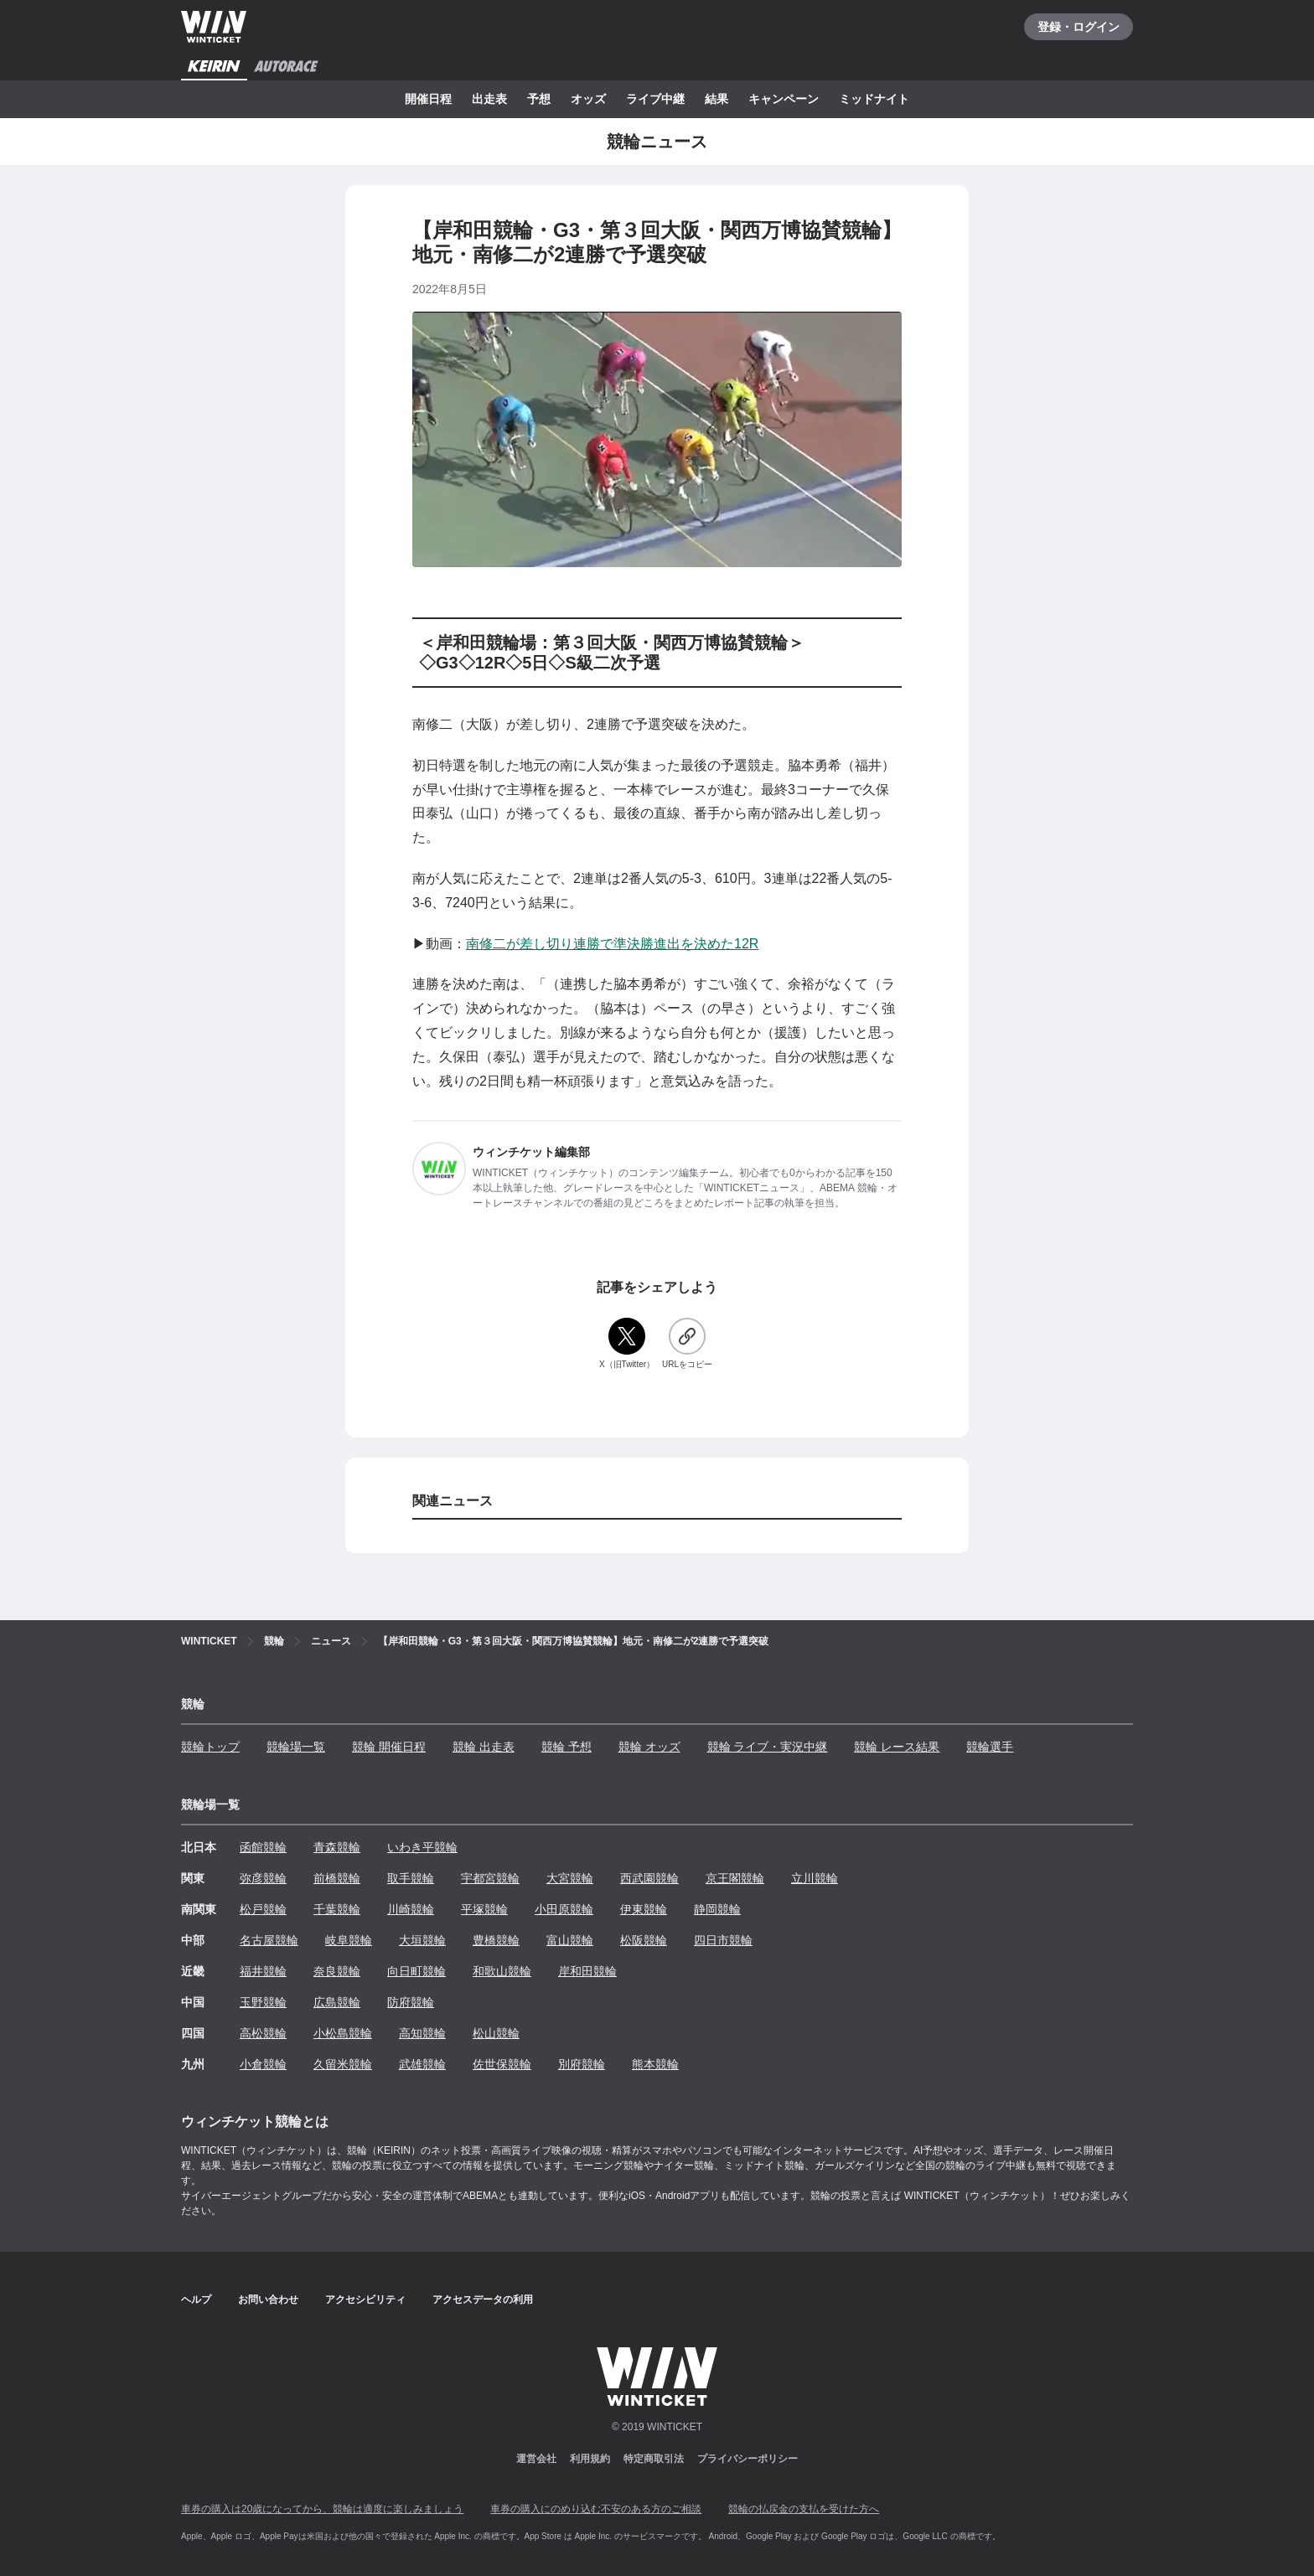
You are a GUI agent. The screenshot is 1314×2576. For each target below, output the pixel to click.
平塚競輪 (484, 1909)
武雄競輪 (422, 2064)
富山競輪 (569, 1940)
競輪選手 (989, 1746)
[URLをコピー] (687, 1344)
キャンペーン (783, 99)
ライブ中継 (655, 99)
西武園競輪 (649, 1878)
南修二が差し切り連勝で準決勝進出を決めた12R (612, 944)
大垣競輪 (422, 1940)
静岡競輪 (717, 1909)
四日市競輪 (723, 1940)
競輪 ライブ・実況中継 (767, 1746)
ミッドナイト (874, 99)
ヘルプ (196, 2299)
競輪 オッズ (649, 1746)
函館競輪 (263, 1847)
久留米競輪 (342, 2064)
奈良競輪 (336, 1971)
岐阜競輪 (348, 1940)
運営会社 (536, 2459)
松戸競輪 (263, 1909)
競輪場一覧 (295, 1746)
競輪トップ (210, 1746)
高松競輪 (263, 2033)
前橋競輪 (336, 1878)
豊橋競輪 (496, 1940)
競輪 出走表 (484, 1746)
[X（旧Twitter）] (626, 1344)
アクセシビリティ (365, 2299)
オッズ (588, 99)
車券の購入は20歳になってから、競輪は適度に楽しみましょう (322, 2509)
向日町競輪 (416, 1971)
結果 (716, 99)
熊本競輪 (655, 2064)
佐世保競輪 (502, 2064)
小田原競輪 (564, 1909)
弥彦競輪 (263, 1878)
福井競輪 (263, 1971)
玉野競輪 (263, 2002)
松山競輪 (496, 2033)
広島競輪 (336, 2002)
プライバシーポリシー (747, 2459)
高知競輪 (422, 2033)
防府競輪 (410, 2002)
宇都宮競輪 (490, 1878)
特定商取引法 (653, 2459)
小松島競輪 (342, 2033)
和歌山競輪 (502, 1971)
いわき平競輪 (422, 1847)
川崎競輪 (410, 1909)
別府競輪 (581, 2064)
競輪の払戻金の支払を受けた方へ (803, 2509)
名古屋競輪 (269, 1940)
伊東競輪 (643, 1909)
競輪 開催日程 (389, 1746)
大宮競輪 (569, 1878)
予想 (539, 99)
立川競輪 (814, 1878)
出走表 (489, 99)
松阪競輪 (643, 1940)
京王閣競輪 (735, 1878)
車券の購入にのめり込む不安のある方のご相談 (595, 2509)
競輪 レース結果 (896, 1746)
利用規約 (590, 2459)
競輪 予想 (566, 1746)
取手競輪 (410, 1878)
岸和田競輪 (587, 1971)
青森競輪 (336, 1847)
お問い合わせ (268, 2299)
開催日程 (428, 99)
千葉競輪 (336, 1909)
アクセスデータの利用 (482, 2299)
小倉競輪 (263, 2064)
